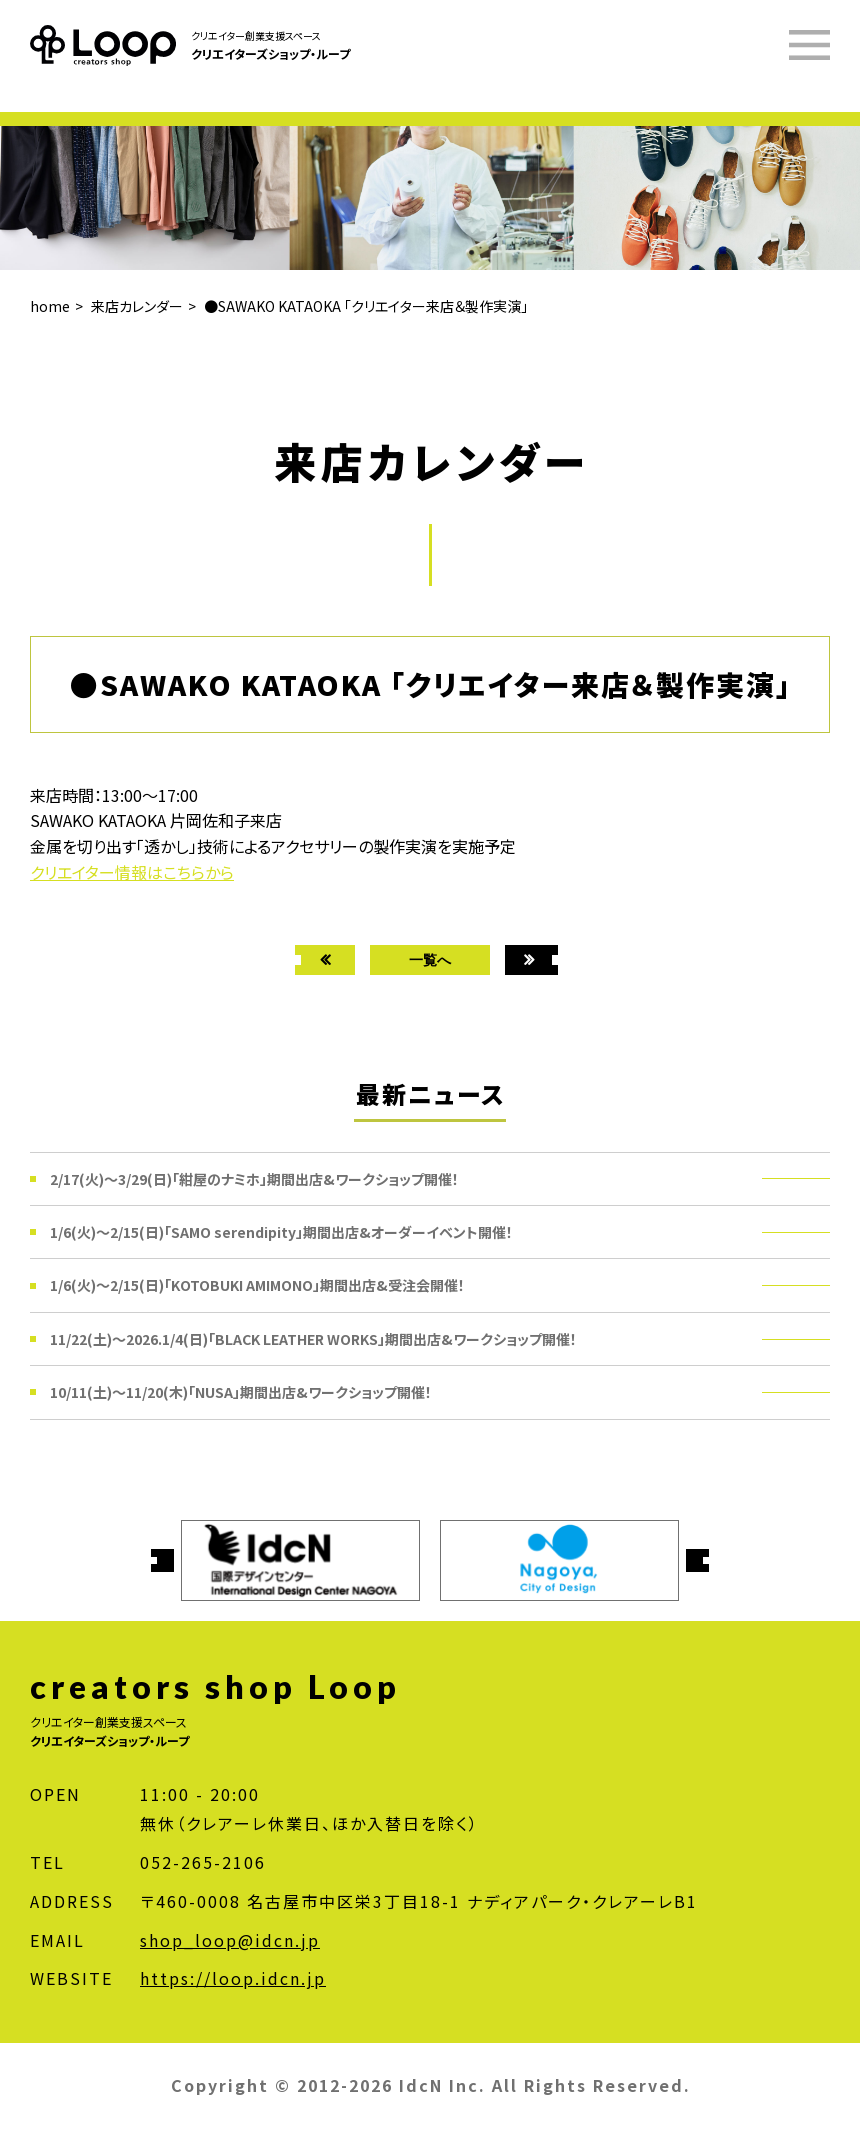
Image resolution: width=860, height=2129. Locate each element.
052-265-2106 (203, 1862)
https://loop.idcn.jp (233, 1978)
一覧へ (430, 959)
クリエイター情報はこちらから (132, 872)
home (50, 306)
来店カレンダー (137, 306)
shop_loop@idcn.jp (230, 1940)
